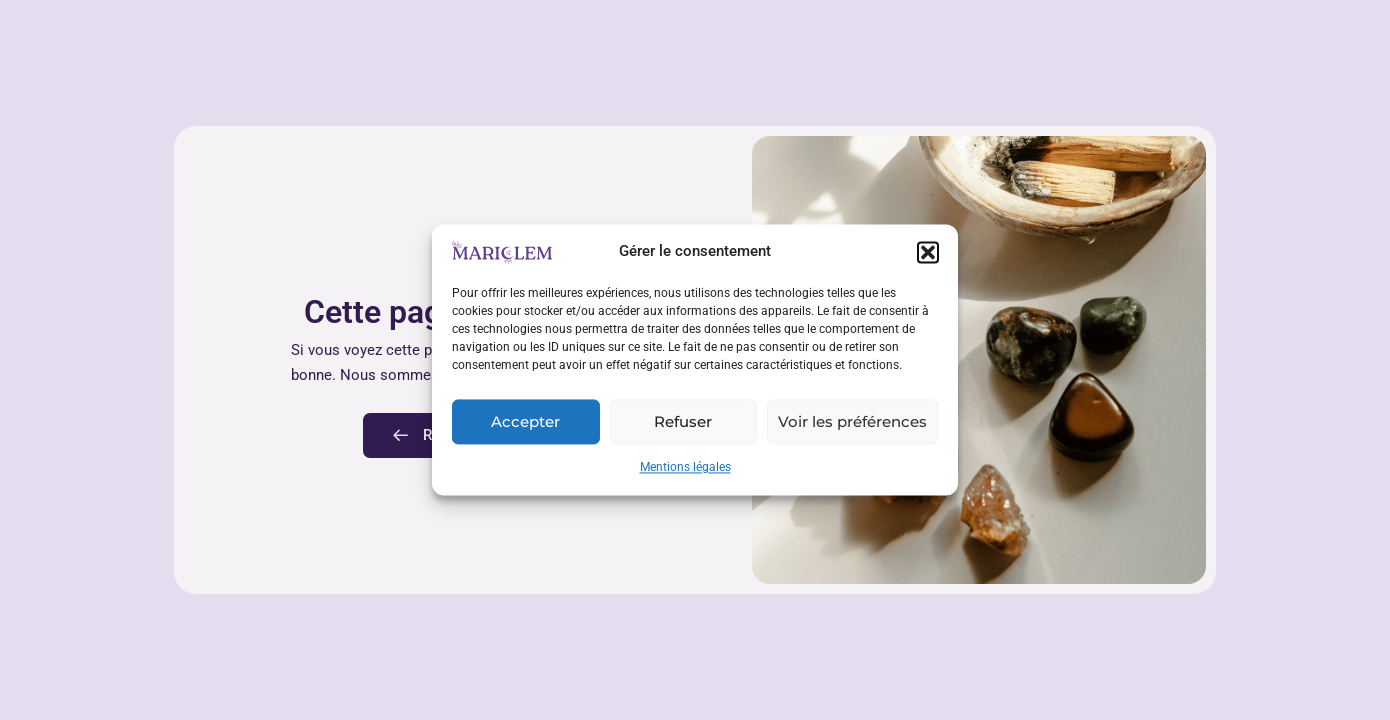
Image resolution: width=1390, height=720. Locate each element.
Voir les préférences (852, 421)
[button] (928, 252)
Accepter (525, 421)
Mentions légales (685, 468)
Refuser (683, 421)
